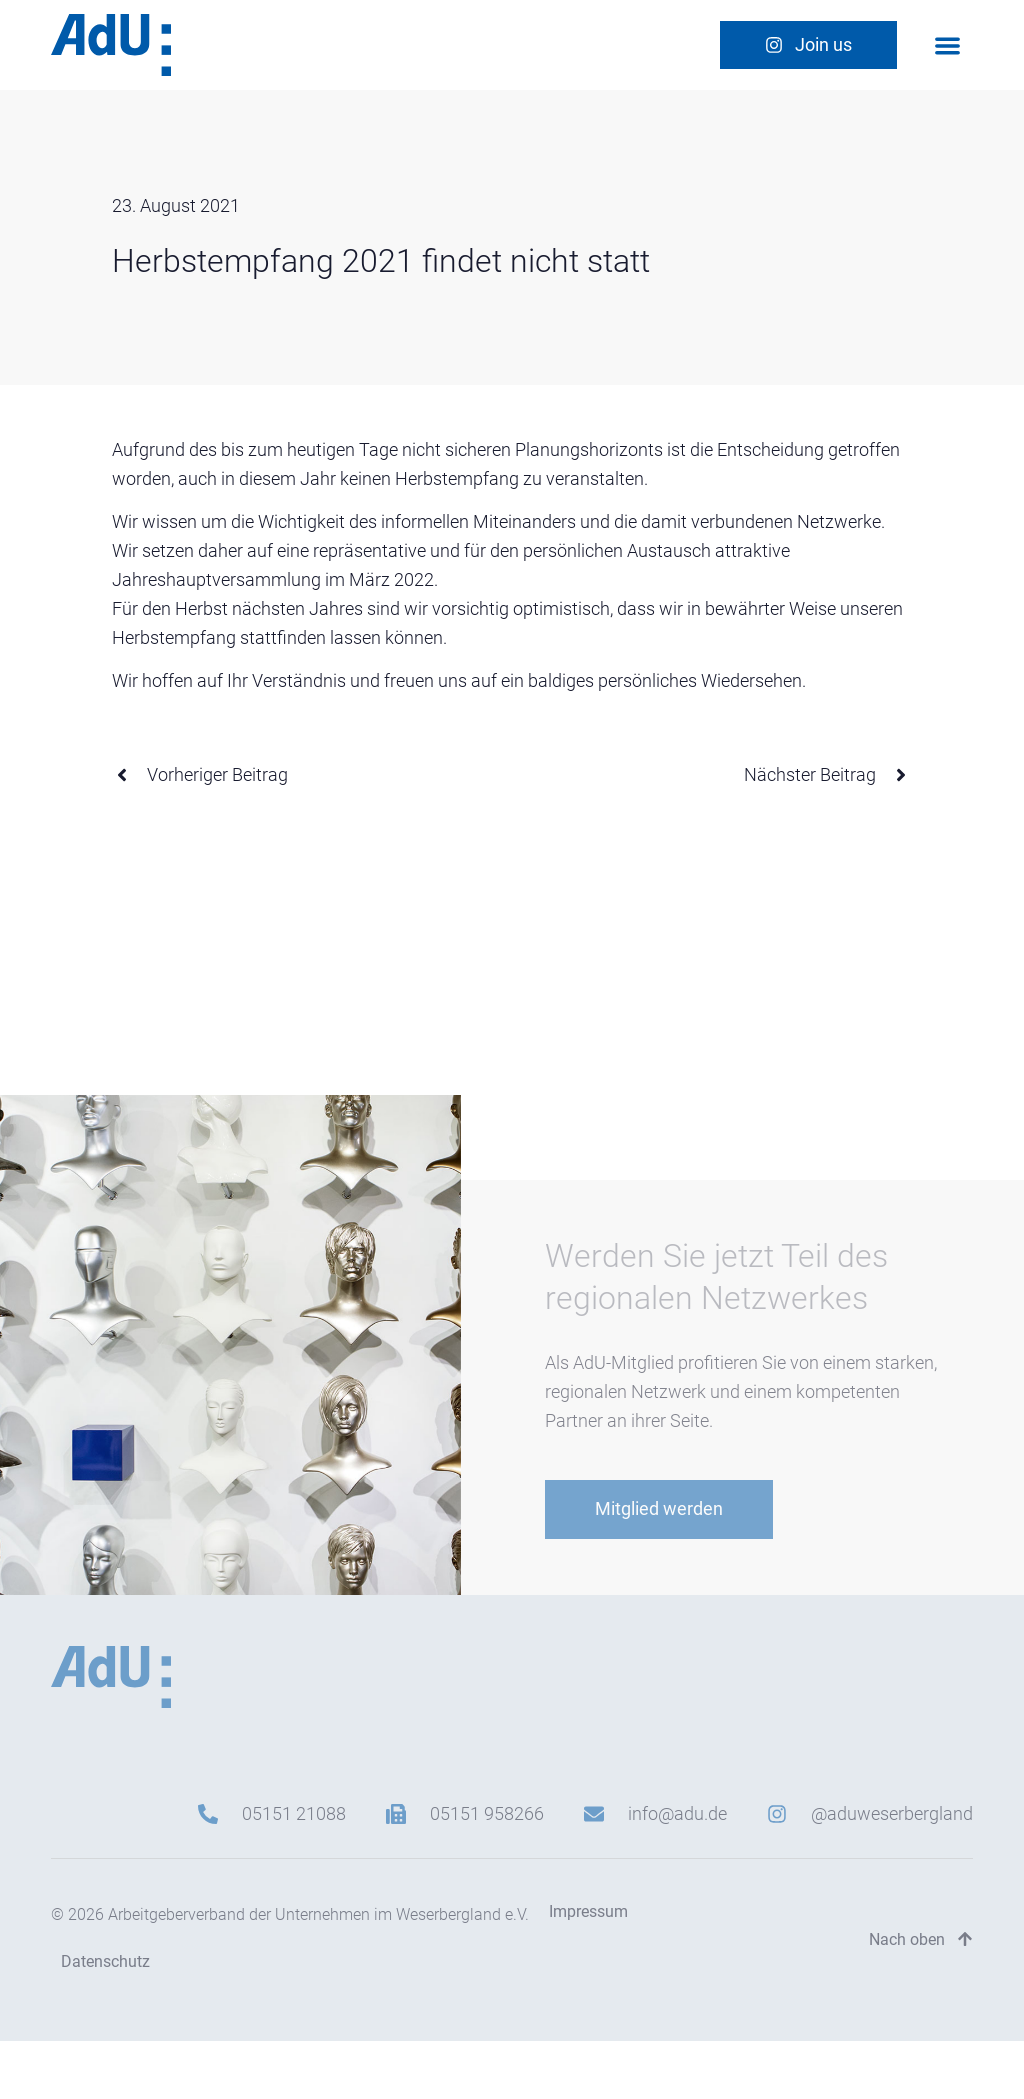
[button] (947, 45)
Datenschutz (105, 1961)
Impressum (588, 1911)
